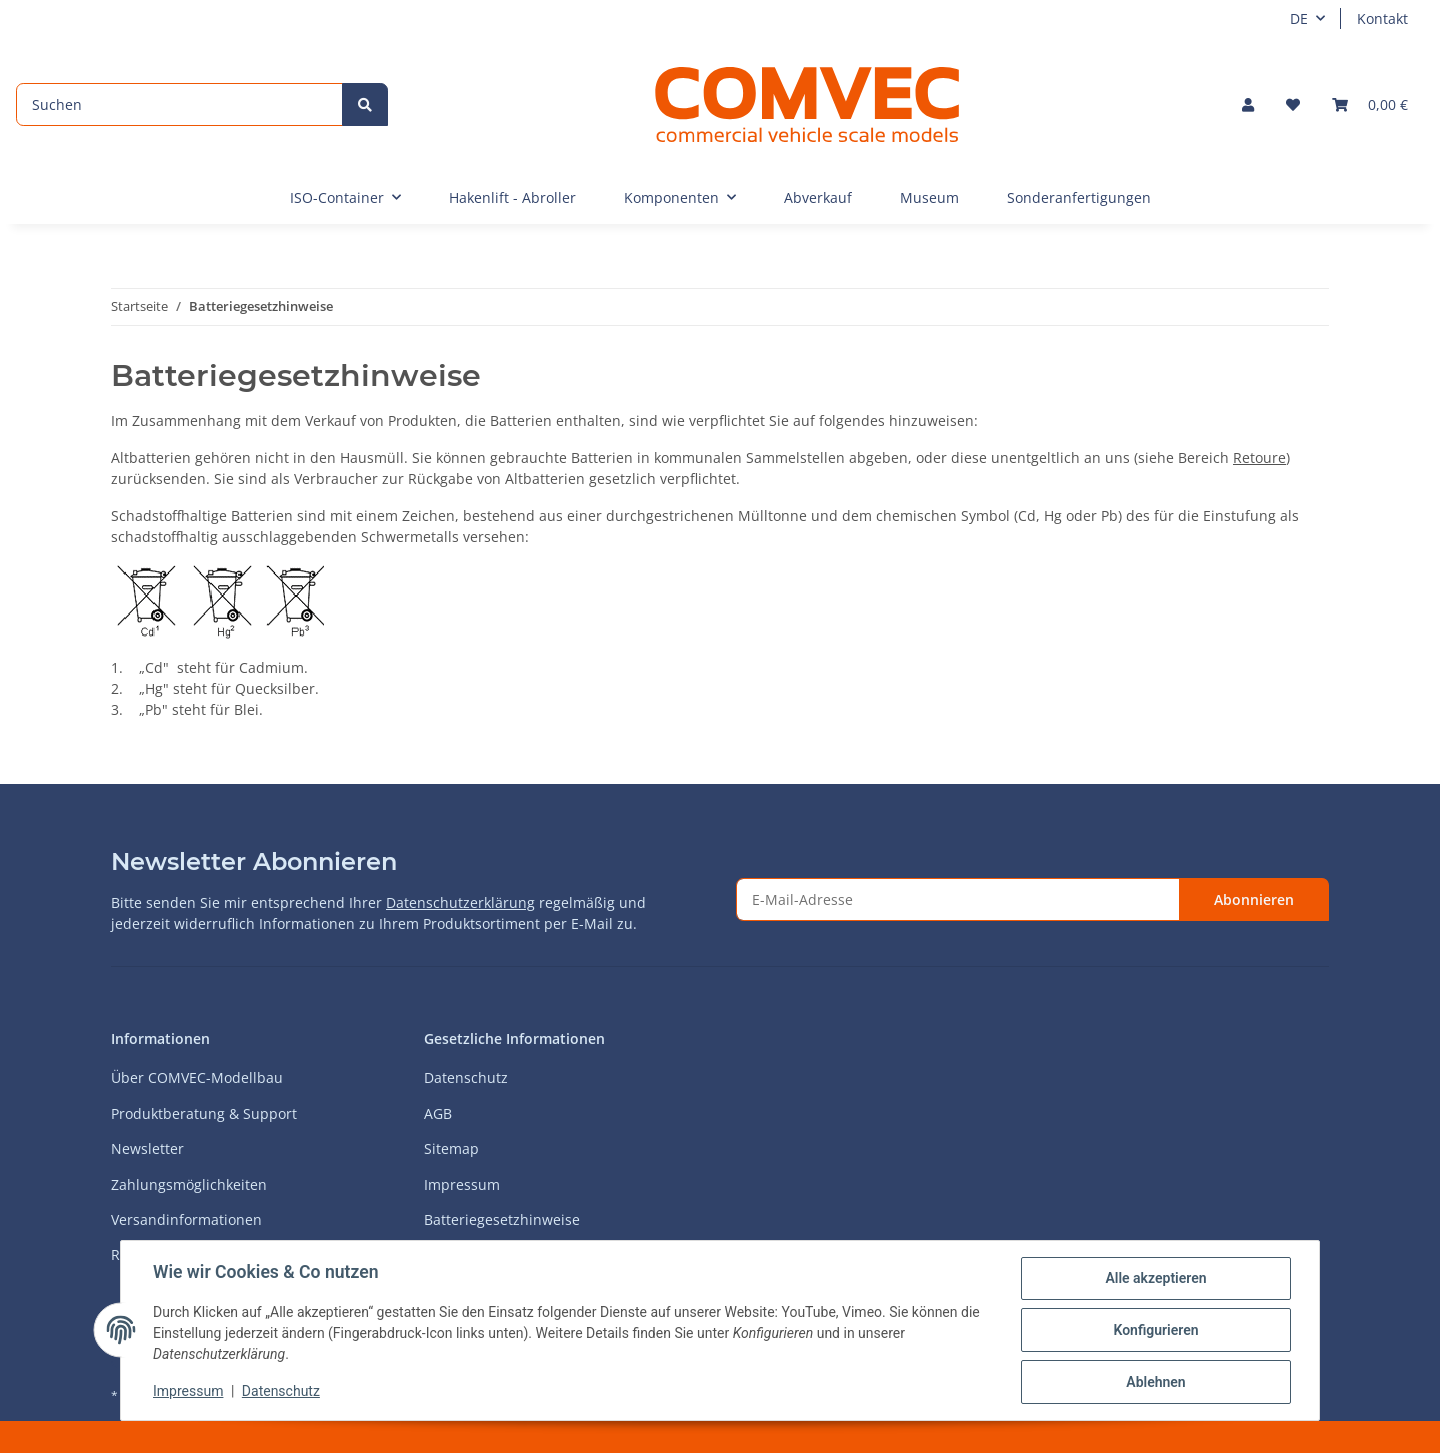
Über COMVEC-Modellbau (197, 1077)
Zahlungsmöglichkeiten (189, 1184)
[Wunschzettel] (1293, 104)
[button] (1248, 104)
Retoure (1259, 457)
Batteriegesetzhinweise (502, 1219)
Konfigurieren (1155, 1330)
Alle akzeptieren (1155, 1278)
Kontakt (1382, 18)
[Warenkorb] (1370, 104)
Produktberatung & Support (204, 1113)
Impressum (462, 1184)
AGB (438, 1113)
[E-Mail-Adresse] (958, 899)
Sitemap (451, 1148)
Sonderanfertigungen (1079, 197)
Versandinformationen (186, 1219)
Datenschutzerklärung (460, 902)
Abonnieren (1254, 899)
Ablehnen (1155, 1382)
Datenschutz (466, 1077)
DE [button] (1299, 18)
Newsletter (147, 1148)
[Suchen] (179, 104)
